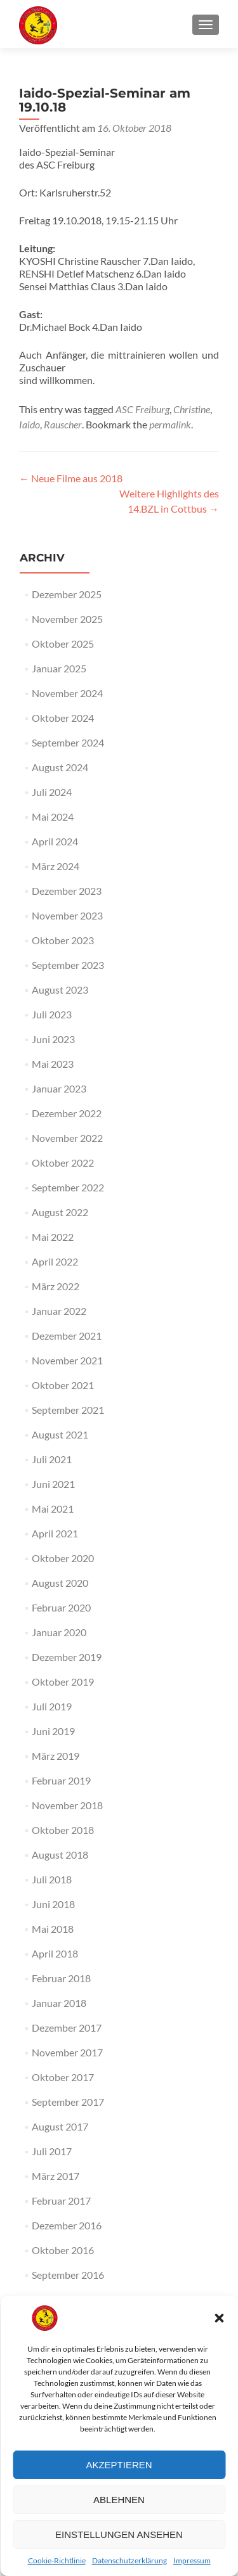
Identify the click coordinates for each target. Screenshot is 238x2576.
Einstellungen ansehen (119, 2534)
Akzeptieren (119, 2464)
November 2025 (67, 619)
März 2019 (55, 1756)
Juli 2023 (52, 1014)
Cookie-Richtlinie (57, 2560)
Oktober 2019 (63, 1682)
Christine (191, 409)
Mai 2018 (53, 1929)
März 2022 (55, 1286)
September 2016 (68, 2275)
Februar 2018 (61, 1978)
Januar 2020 (59, 1632)
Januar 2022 (59, 1311)
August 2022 (60, 1212)
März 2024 (55, 866)
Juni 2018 (53, 1904)
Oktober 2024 (63, 718)
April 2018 (55, 1953)
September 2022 (68, 1187)
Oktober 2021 (63, 1385)
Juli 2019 (52, 1706)
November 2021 (67, 1360)
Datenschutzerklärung (129, 2560)
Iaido (29, 424)
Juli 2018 (52, 1879)
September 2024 (68, 742)
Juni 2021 (53, 1484)
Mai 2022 (53, 1237)
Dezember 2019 (67, 1657)
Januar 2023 (59, 1088)
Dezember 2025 (67, 594)
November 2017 (67, 2052)
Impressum (192, 2560)
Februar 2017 (61, 2201)
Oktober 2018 (63, 1830)
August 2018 (60, 1855)
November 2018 (67, 1805)
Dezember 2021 (67, 1336)
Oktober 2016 (63, 2250)
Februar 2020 (61, 1607)
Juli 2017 (52, 2151)
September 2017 (68, 2102)
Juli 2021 (52, 1459)
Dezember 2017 (67, 2028)
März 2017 (55, 2176)
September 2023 (68, 965)
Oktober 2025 (63, 644)
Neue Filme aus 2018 (70, 478)
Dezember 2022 (67, 1113)
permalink (170, 424)
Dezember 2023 (67, 891)
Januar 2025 (59, 668)
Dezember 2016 (67, 2225)
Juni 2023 (53, 1039)
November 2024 (67, 693)
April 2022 (55, 1261)
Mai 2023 (53, 1064)
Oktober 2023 (63, 940)
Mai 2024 (53, 817)
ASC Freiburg (142, 409)
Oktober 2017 (63, 2077)
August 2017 (60, 2126)
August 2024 (60, 767)
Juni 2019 (53, 1731)
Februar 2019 (61, 1780)
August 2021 (60, 1434)
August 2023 (60, 990)
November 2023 (67, 915)
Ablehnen (119, 2499)
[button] (219, 2318)
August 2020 (60, 1583)
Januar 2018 (59, 2003)
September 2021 (68, 1410)
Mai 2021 (53, 1509)
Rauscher (63, 424)
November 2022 (67, 1138)
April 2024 (55, 841)
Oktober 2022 (63, 1163)
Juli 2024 (52, 792)
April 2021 (55, 1533)
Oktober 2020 (63, 1558)
